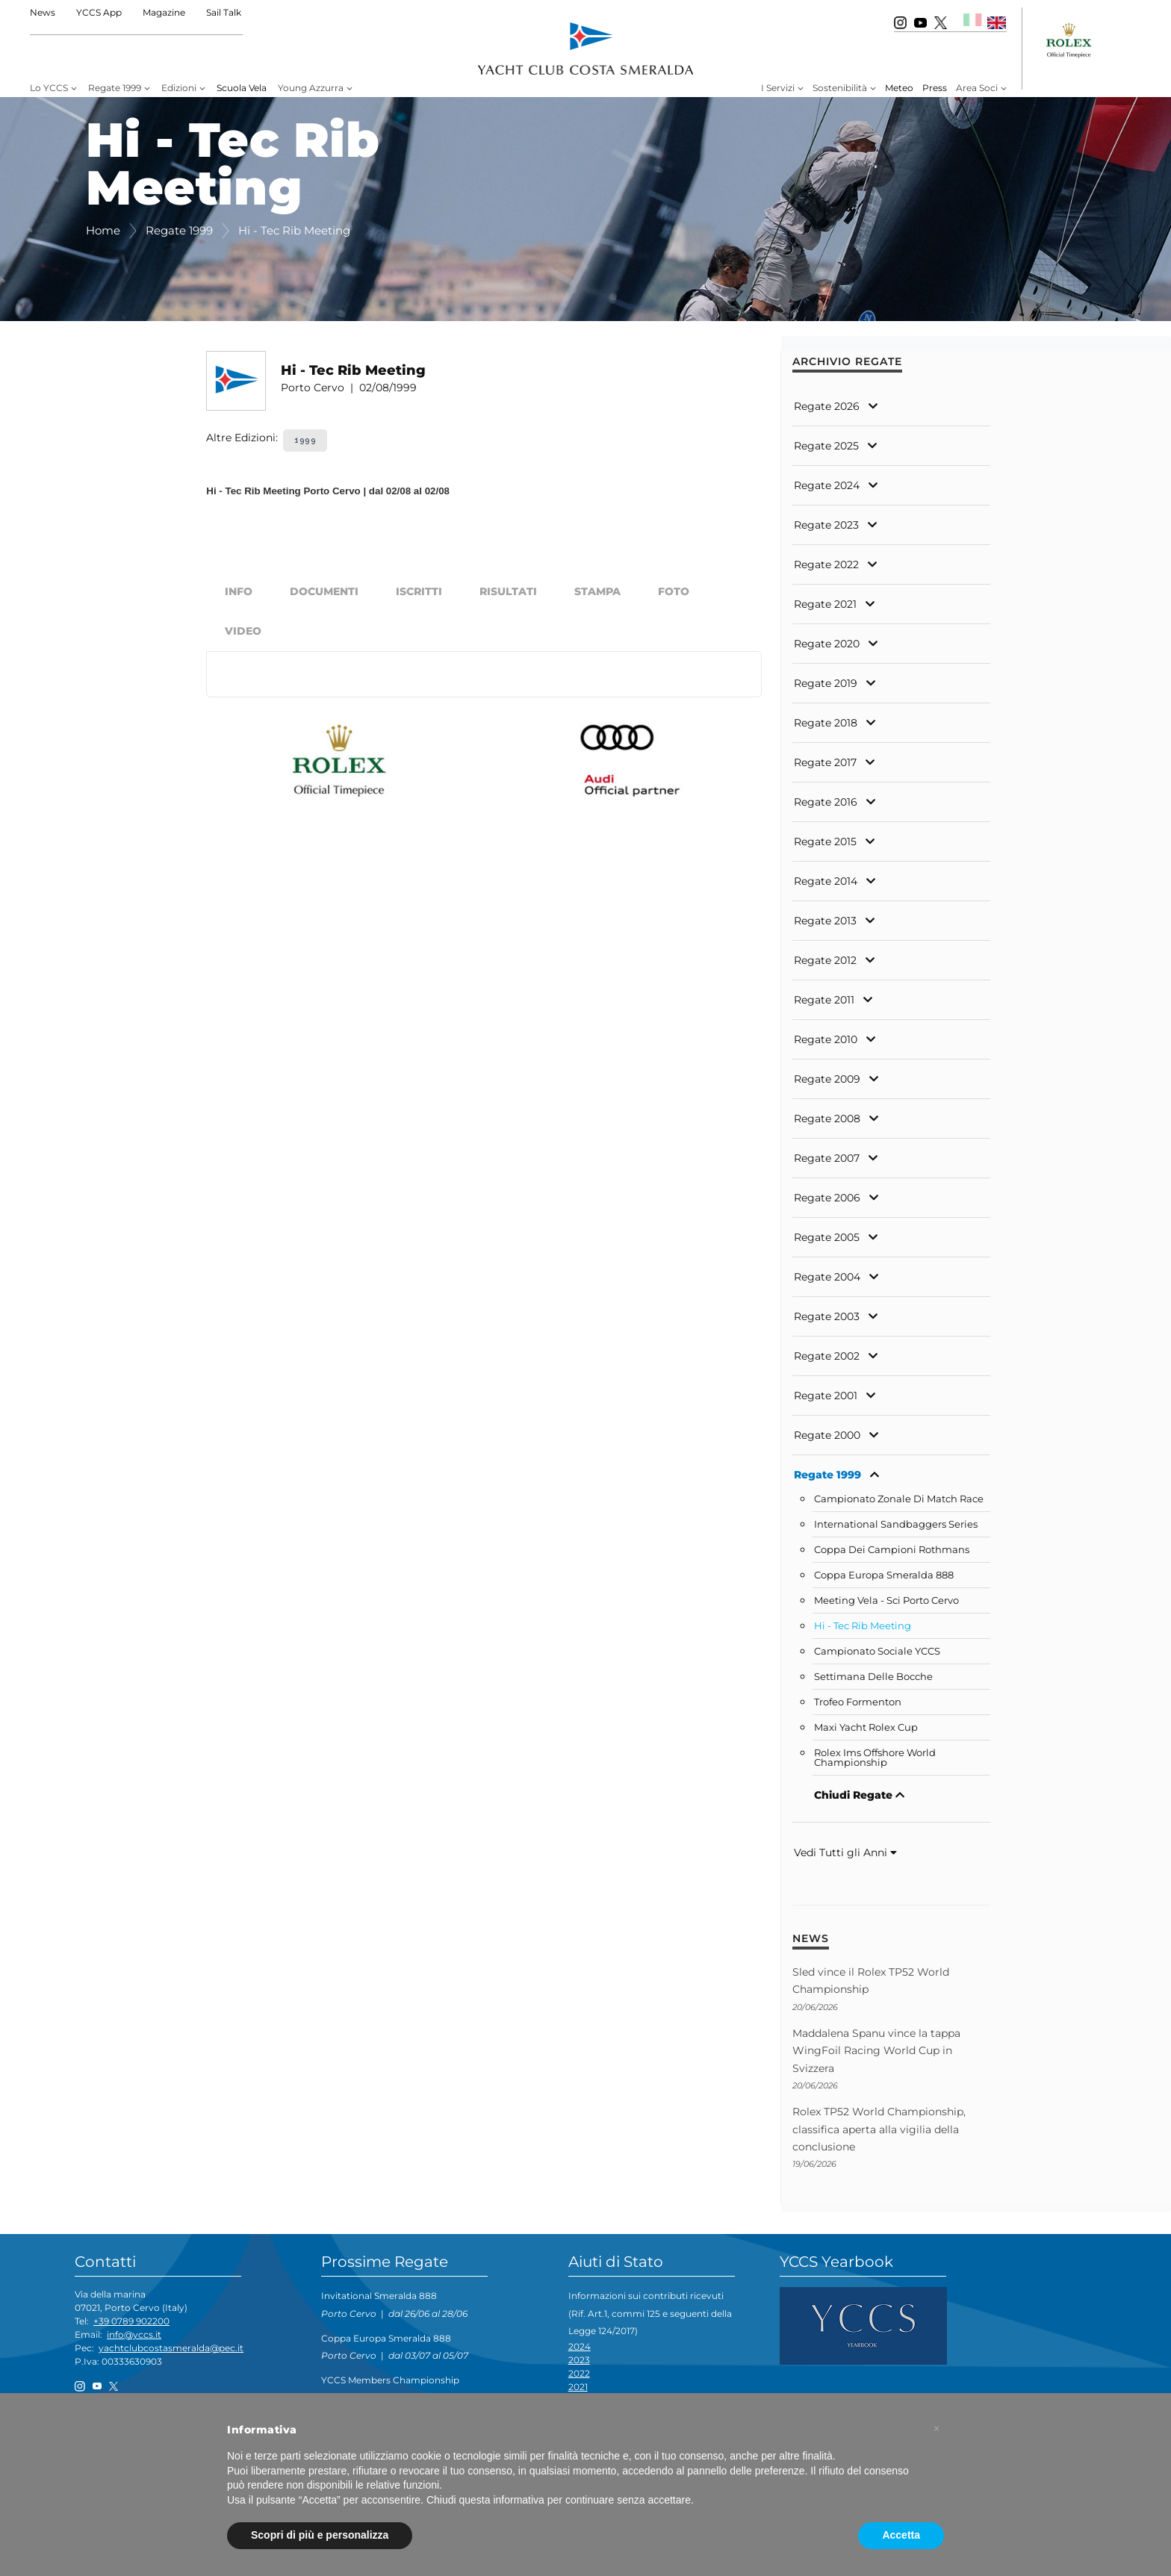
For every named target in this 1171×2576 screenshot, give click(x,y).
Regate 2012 (825, 960)
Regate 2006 (827, 1197)
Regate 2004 (827, 1277)
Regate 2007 (827, 1158)
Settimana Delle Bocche (873, 1676)
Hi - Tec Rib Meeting (862, 1625)
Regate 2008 (827, 1118)
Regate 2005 (827, 1237)
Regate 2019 (825, 683)
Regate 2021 (825, 604)
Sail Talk (223, 12)
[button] (936, 2429)
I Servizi (778, 87)
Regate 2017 (825, 762)
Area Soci (977, 87)
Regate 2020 (827, 643)
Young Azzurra (311, 87)
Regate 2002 (827, 1356)
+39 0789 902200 (131, 2321)
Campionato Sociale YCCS (877, 1651)
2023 (579, 2359)
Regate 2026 (827, 406)
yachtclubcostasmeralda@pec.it (171, 2347)
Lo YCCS (49, 87)
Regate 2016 (825, 802)
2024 (579, 2346)
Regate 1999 (114, 87)
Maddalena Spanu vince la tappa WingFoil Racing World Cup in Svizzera (876, 2050)
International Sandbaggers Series (896, 1524)
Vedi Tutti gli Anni (845, 1852)
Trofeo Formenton (857, 1702)
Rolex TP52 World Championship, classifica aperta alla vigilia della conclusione (879, 2129)
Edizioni (178, 87)
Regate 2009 (827, 1079)
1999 (305, 440)
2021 (578, 2386)
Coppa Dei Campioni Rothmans (891, 1549)
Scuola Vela (242, 87)
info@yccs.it (134, 2334)
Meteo (899, 87)
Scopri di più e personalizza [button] (319, 2535)
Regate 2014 (825, 881)
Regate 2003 (827, 1316)
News (42, 12)
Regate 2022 (826, 564)
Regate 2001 (825, 1395)
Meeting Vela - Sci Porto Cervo (886, 1600)
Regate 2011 (824, 1000)
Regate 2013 (825, 920)
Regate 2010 (825, 1039)
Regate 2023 (826, 525)
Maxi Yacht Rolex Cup (866, 1727)
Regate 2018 (825, 722)
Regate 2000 (827, 1435)
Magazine (164, 12)
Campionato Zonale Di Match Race (899, 1499)
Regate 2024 (827, 485)
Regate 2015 (825, 841)
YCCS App (99, 12)
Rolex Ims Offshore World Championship (875, 1757)
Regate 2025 (826, 445)
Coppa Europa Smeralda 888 (884, 1575)
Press (934, 87)
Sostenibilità (840, 87)
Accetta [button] (901, 2535)
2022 (579, 2373)
